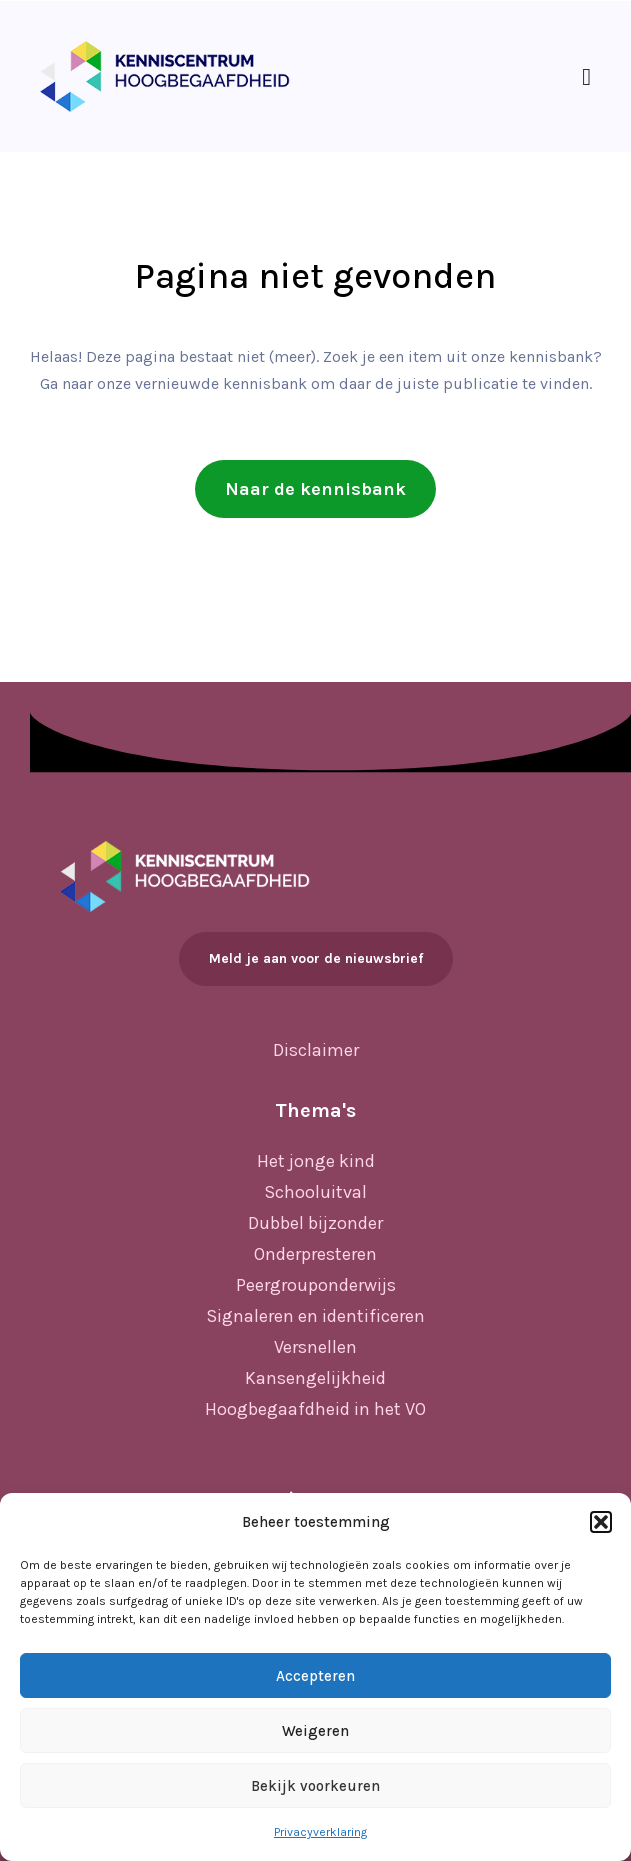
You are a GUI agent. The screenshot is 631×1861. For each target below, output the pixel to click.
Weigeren (315, 1731)
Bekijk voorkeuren (315, 1786)
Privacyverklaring (320, 1832)
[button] (601, 1522)
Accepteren (315, 1676)
